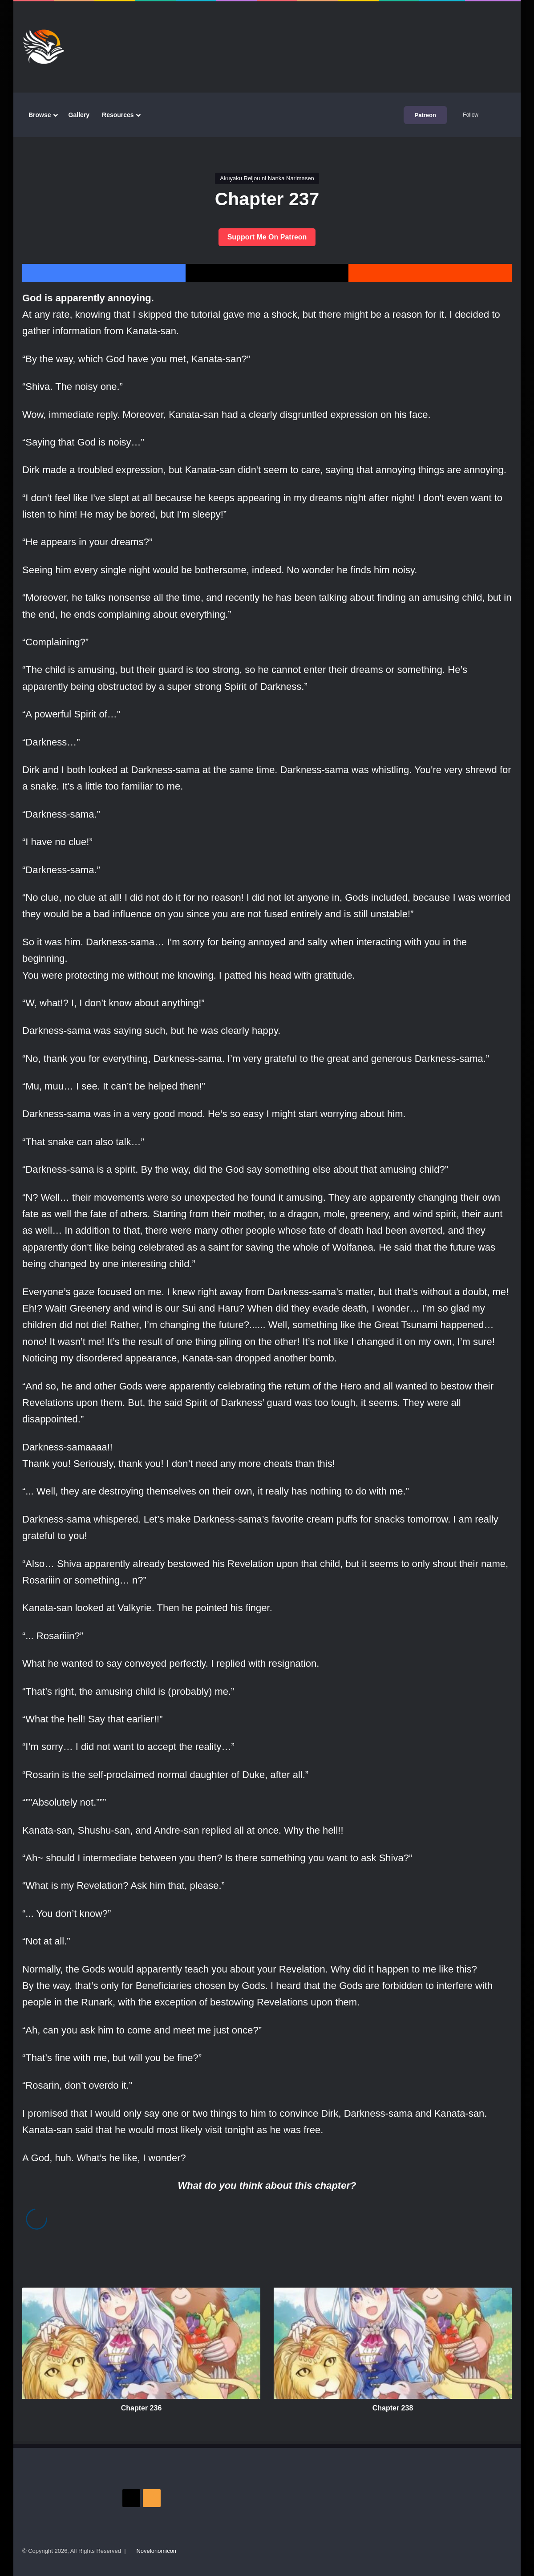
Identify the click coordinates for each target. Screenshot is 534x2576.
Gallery (79, 114)
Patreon (425, 115)
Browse (39, 114)
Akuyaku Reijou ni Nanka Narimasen (267, 178)
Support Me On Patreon (267, 237)
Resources (118, 114)
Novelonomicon (156, 2551)
